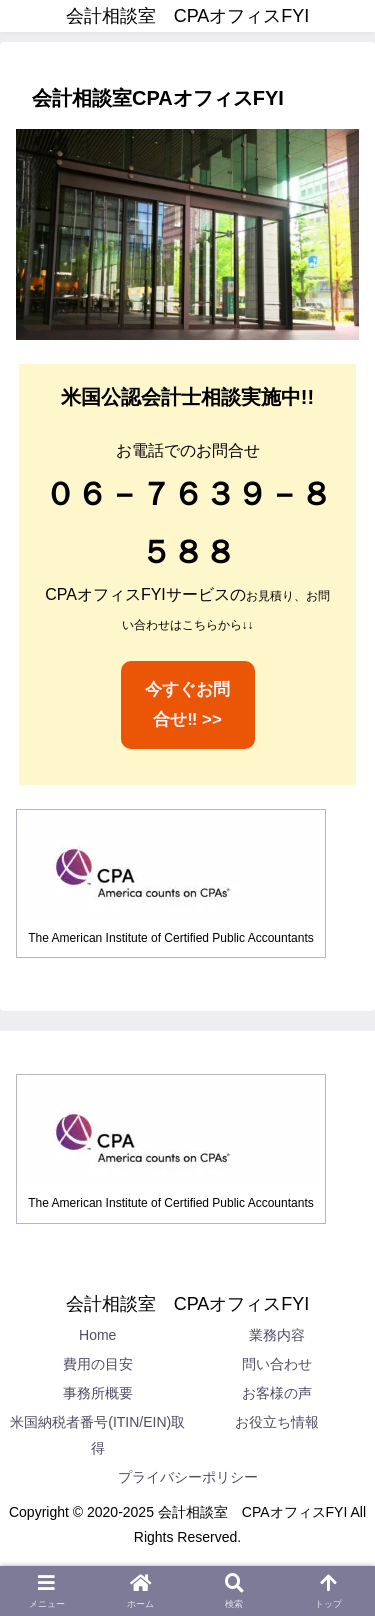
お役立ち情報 (277, 1422)
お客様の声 (277, 1393)
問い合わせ (277, 1364)
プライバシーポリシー (188, 1477)
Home (97, 1335)
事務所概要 (98, 1393)
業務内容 (277, 1335)
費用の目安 (98, 1364)
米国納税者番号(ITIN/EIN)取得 (97, 1434)
